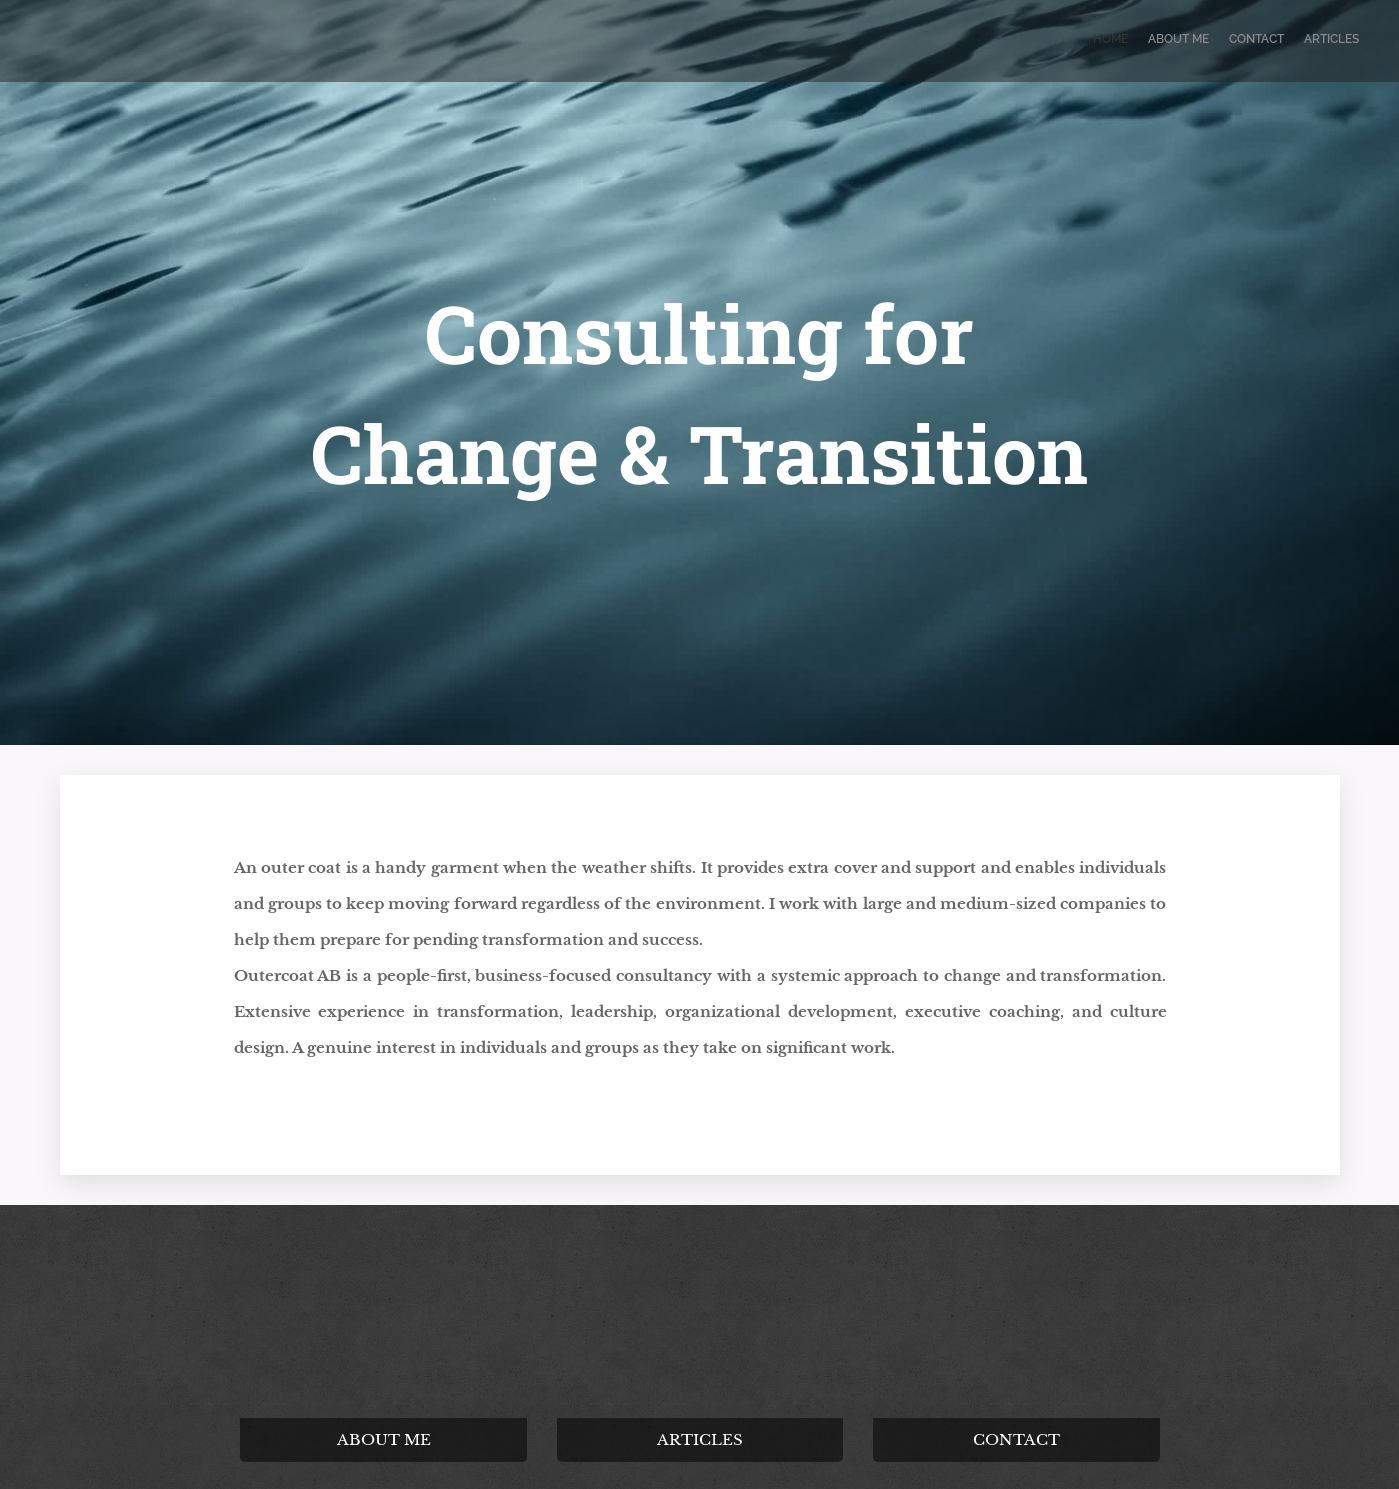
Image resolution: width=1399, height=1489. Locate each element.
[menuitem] (1301, 41)
